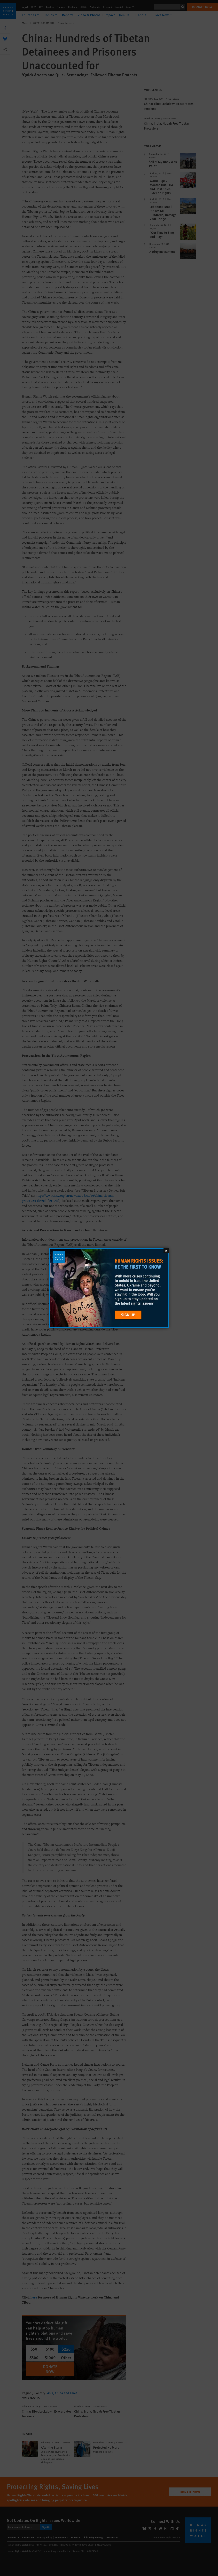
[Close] (166, 1250)
